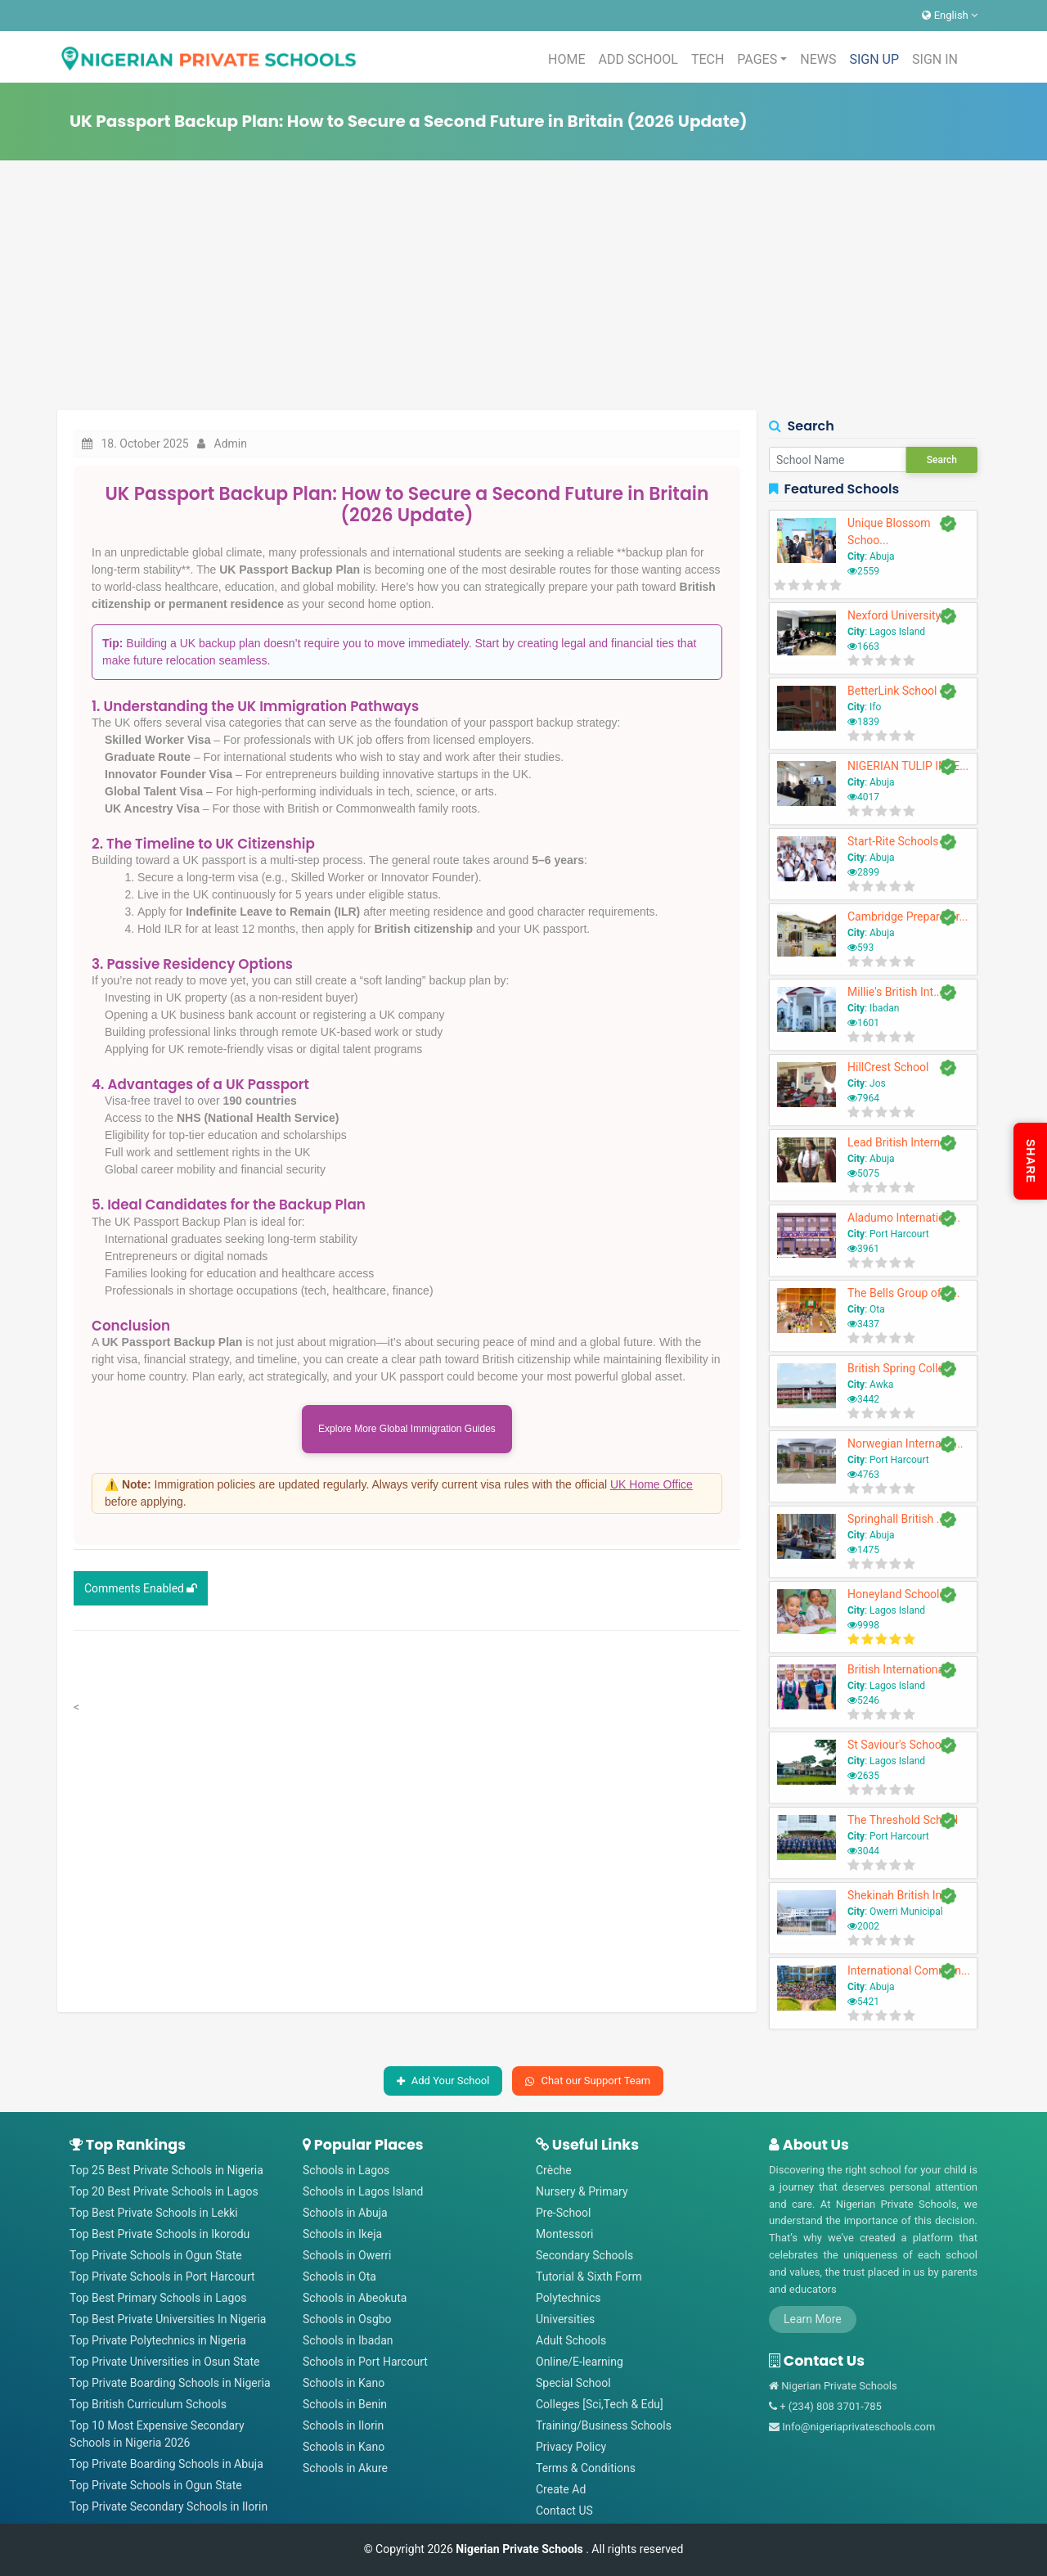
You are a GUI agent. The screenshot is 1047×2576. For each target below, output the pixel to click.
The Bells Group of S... (903, 1292)
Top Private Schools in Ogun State (156, 2255)
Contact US (564, 2510)
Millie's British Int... (894, 991)
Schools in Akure (345, 2468)
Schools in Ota (339, 2276)
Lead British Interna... (901, 1142)
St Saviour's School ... (901, 1744)
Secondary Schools (584, 2255)
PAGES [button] (757, 59)
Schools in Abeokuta (355, 2297)
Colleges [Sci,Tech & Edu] (599, 2404)
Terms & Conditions (586, 2468)
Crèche (554, 2170)
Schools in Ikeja (342, 2233)
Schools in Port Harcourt (365, 2361)
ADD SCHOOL (638, 59)
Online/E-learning (579, 2361)
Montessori (565, 2233)
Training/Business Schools (604, 2425)
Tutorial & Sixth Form (589, 2276)
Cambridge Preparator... (907, 916)
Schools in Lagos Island (363, 2191)
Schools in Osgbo (347, 2319)
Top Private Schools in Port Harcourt (162, 2276)
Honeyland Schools (896, 1594)
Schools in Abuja (345, 2212)
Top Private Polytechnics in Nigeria (158, 2340)
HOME (566, 59)
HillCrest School (887, 1067)
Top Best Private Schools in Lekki (154, 2212)
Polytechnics (568, 2297)
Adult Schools (571, 2340)
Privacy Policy (571, 2446)
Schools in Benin (345, 2404)
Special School (573, 2382)
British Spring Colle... (900, 1368)
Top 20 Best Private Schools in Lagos (164, 2191)
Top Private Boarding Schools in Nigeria (170, 2382)
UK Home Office (651, 1488)
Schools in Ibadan (348, 2340)
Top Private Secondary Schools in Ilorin (168, 2506)
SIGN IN (935, 59)
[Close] (704, 1498)
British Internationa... (900, 1669)
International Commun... (908, 1970)
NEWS (818, 59)
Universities (565, 2319)
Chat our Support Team (587, 2080)
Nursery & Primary (582, 2191)
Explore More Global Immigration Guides (407, 1431)
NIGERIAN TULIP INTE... (907, 765)
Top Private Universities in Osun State (164, 2361)
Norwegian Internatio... (905, 1443)
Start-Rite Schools (893, 841)
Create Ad (561, 2489)
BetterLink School (892, 690)
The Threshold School (902, 1819)
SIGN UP (874, 59)
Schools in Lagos (346, 2170)
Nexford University (894, 615)
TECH (707, 59)
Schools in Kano (343, 2382)
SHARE (1030, 1161)
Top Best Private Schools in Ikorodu (159, 2233)
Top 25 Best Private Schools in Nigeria (166, 2170)
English (949, 15)
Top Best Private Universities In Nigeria (168, 2319)
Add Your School (443, 2080)
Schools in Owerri (347, 2255)
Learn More (813, 2319)
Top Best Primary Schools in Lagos (158, 2297)
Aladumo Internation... (903, 1217)
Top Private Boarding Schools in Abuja (166, 2463)
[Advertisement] (523, 287)
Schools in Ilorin (343, 2425)
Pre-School (563, 2212)
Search (942, 460)
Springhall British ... (896, 1518)
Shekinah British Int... (901, 1895)
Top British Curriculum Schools (148, 2404)
